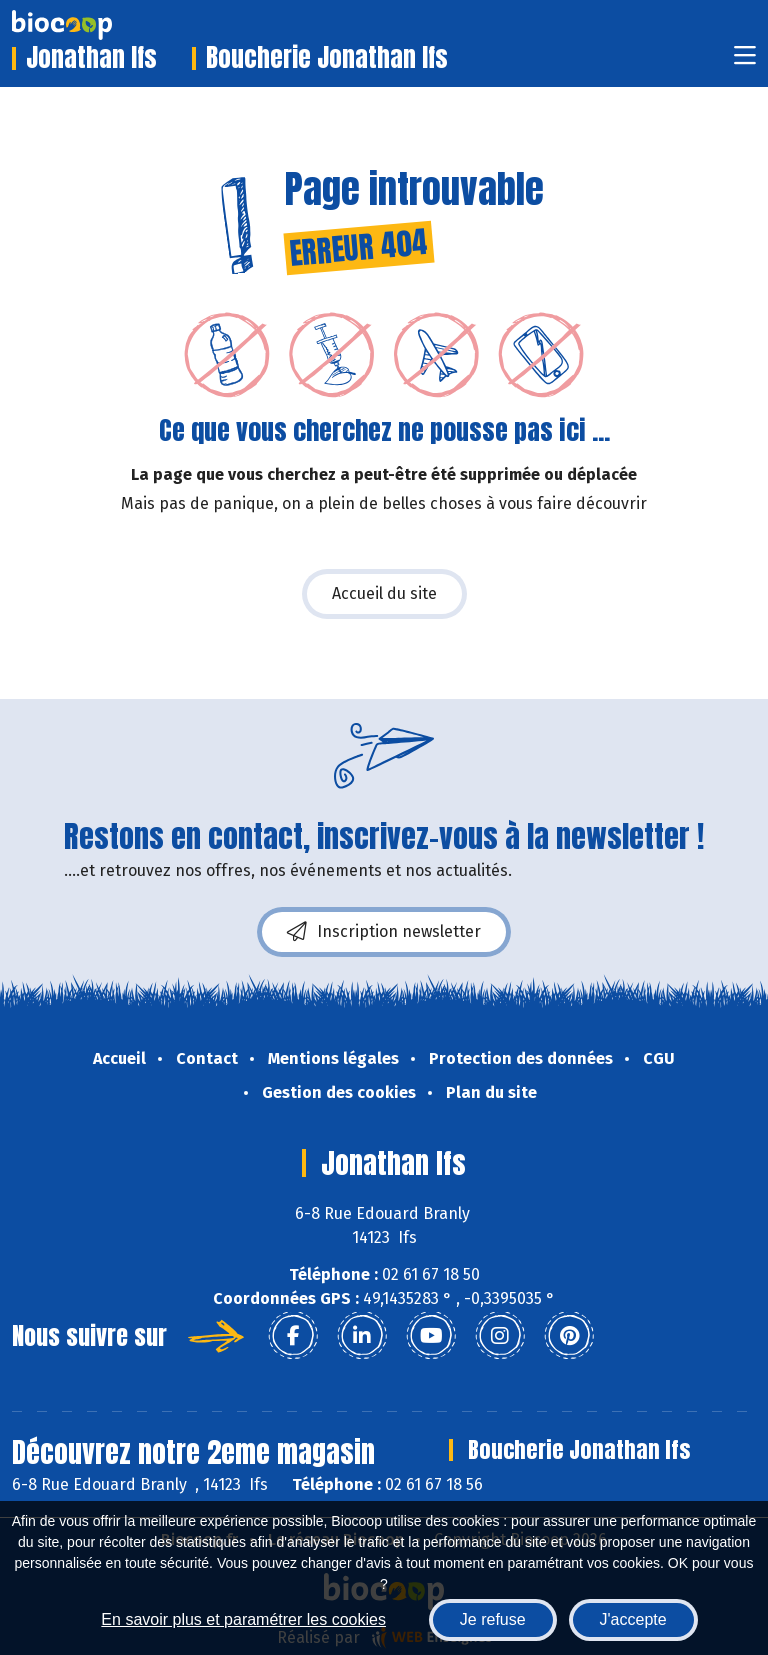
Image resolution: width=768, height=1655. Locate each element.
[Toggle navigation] (745, 61)
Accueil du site (384, 593)
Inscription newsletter (384, 932)
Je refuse (493, 1619)
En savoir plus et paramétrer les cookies (243, 1619)
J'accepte (633, 1619)
